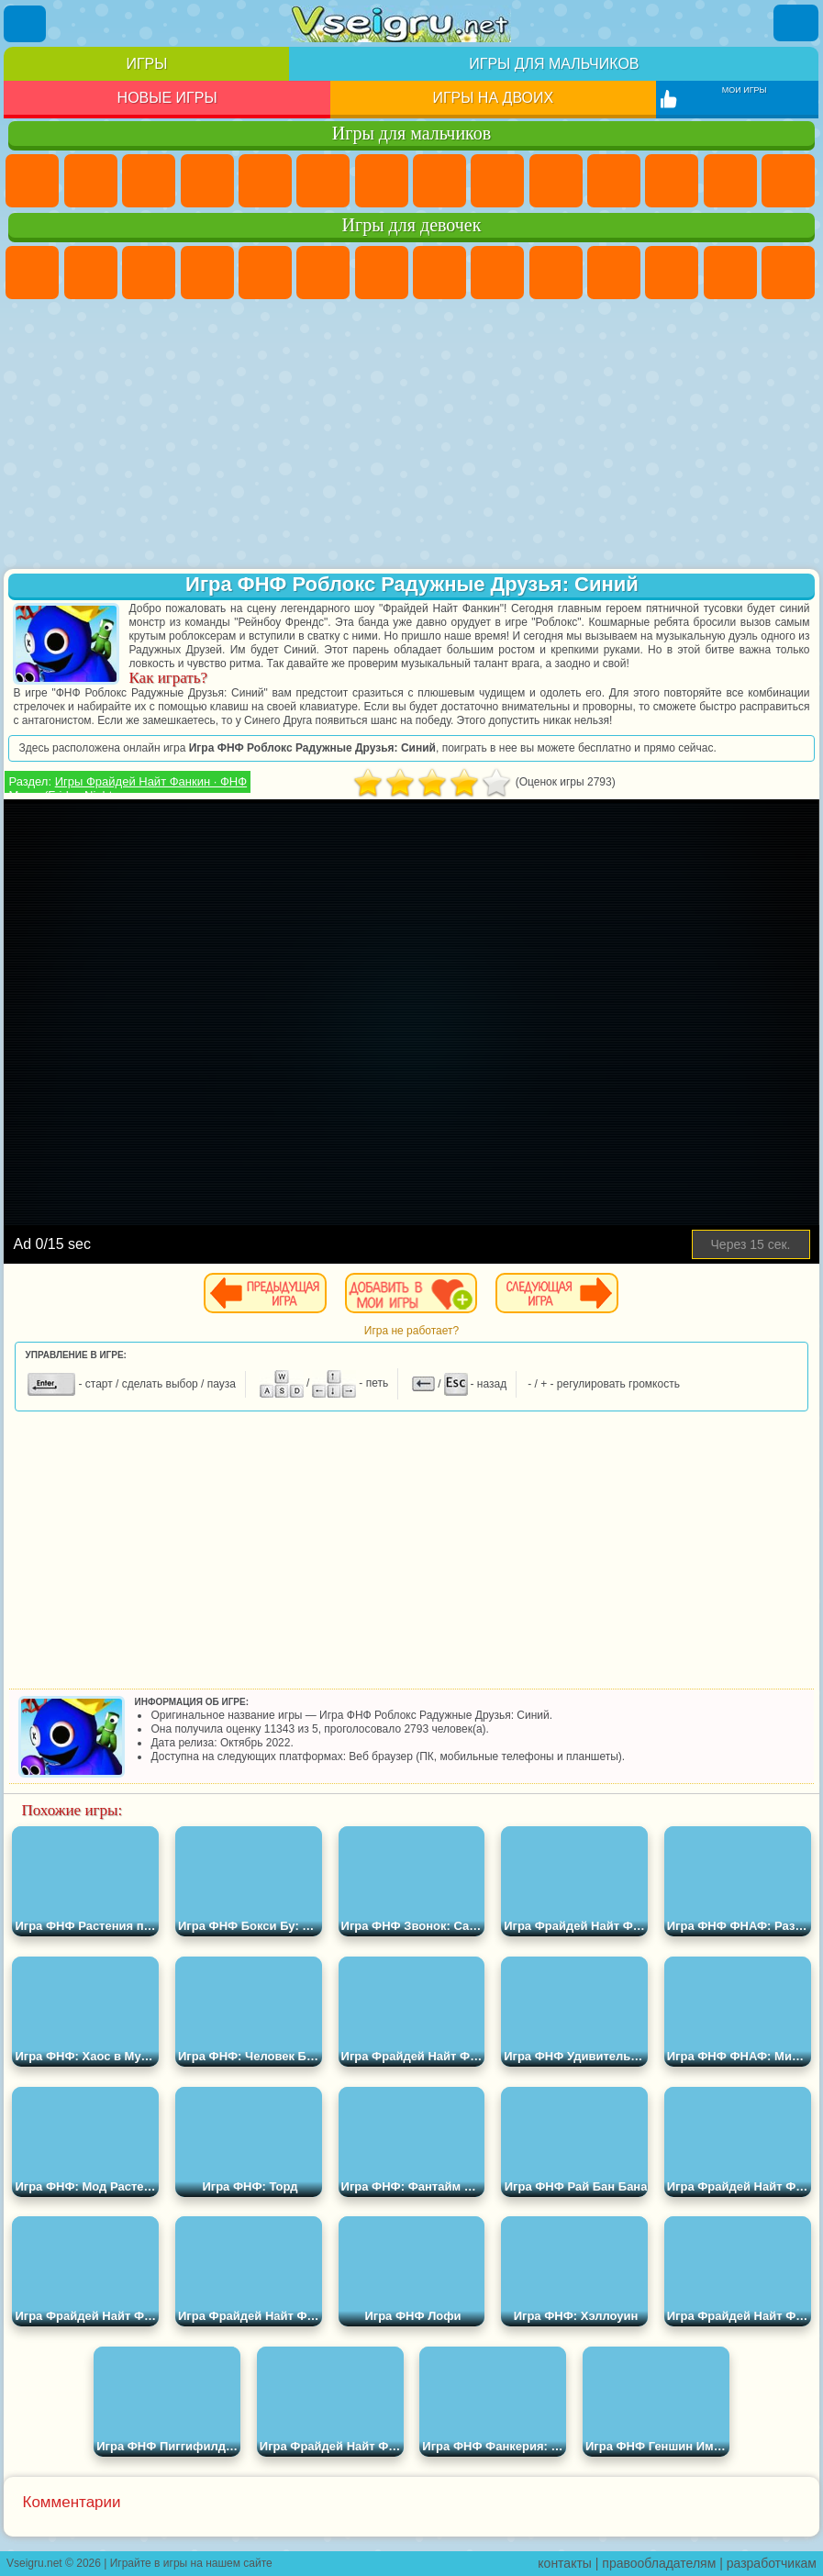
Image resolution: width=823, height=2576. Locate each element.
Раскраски (439, 272)
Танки (207, 180)
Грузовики (671, 180)
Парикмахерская (730, 272)
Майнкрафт (381, 180)
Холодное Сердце (556, 272)
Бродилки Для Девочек (381, 272)
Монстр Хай (323, 272)
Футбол (90, 180)
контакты (565, 2563)
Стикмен (613, 180)
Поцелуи (788, 272)
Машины (439, 180)
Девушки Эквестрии (90, 272)
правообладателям (659, 2563)
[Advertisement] (411, 435)
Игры (146, 64)
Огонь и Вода (148, 272)
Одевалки (671, 272)
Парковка (32, 180)
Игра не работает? (411, 1330)
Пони (32, 272)
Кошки (613, 272)
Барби (207, 272)
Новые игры (167, 98)
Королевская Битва (323, 180)
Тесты (265, 272)
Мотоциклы (556, 180)
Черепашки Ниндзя (497, 180)
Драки (730, 180)
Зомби (265, 180)
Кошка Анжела (497, 272)
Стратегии (148, 180)
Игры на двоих (492, 98)
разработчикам (772, 2563)
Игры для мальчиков (554, 64)
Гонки (788, 180)
